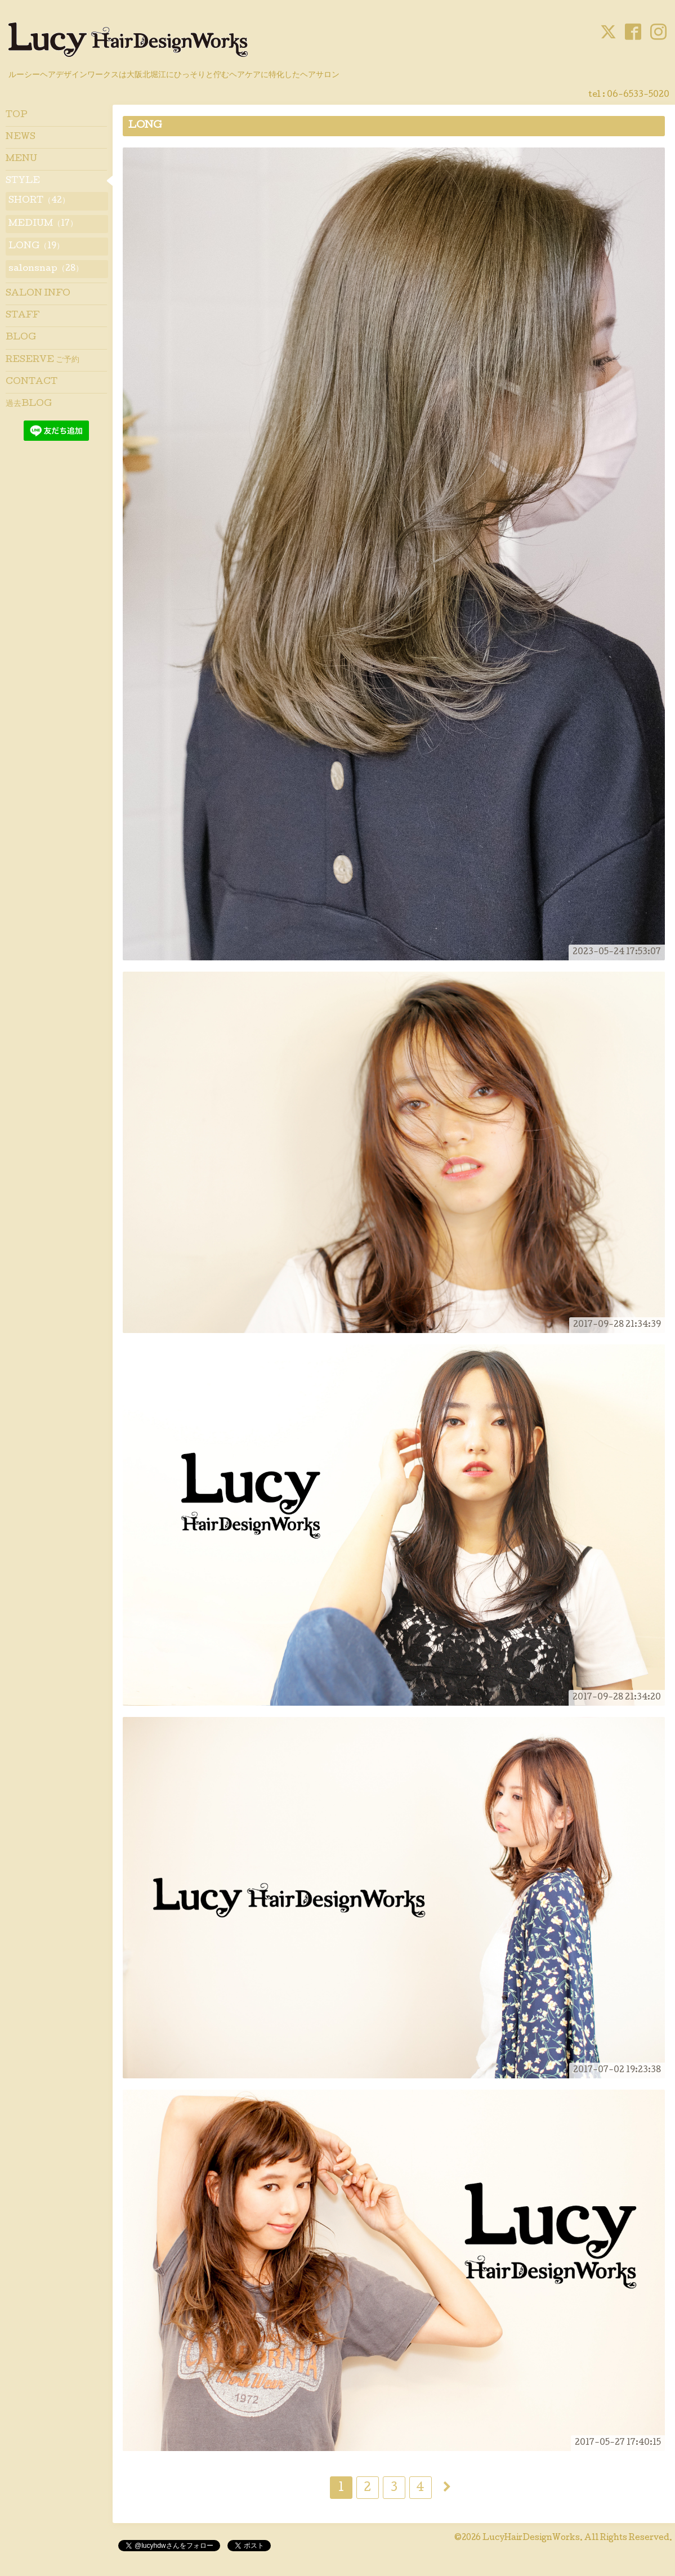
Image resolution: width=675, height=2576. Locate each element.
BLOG (21, 337)
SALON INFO (38, 293)
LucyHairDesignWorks (531, 2538)
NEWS (20, 137)
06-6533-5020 (638, 95)
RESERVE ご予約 (42, 360)
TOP (17, 115)
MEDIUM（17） (43, 224)
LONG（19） (36, 246)
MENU (21, 159)
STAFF (22, 315)
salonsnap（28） (45, 269)
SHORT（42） (39, 200)
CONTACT (31, 382)
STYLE (23, 181)
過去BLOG (29, 404)
